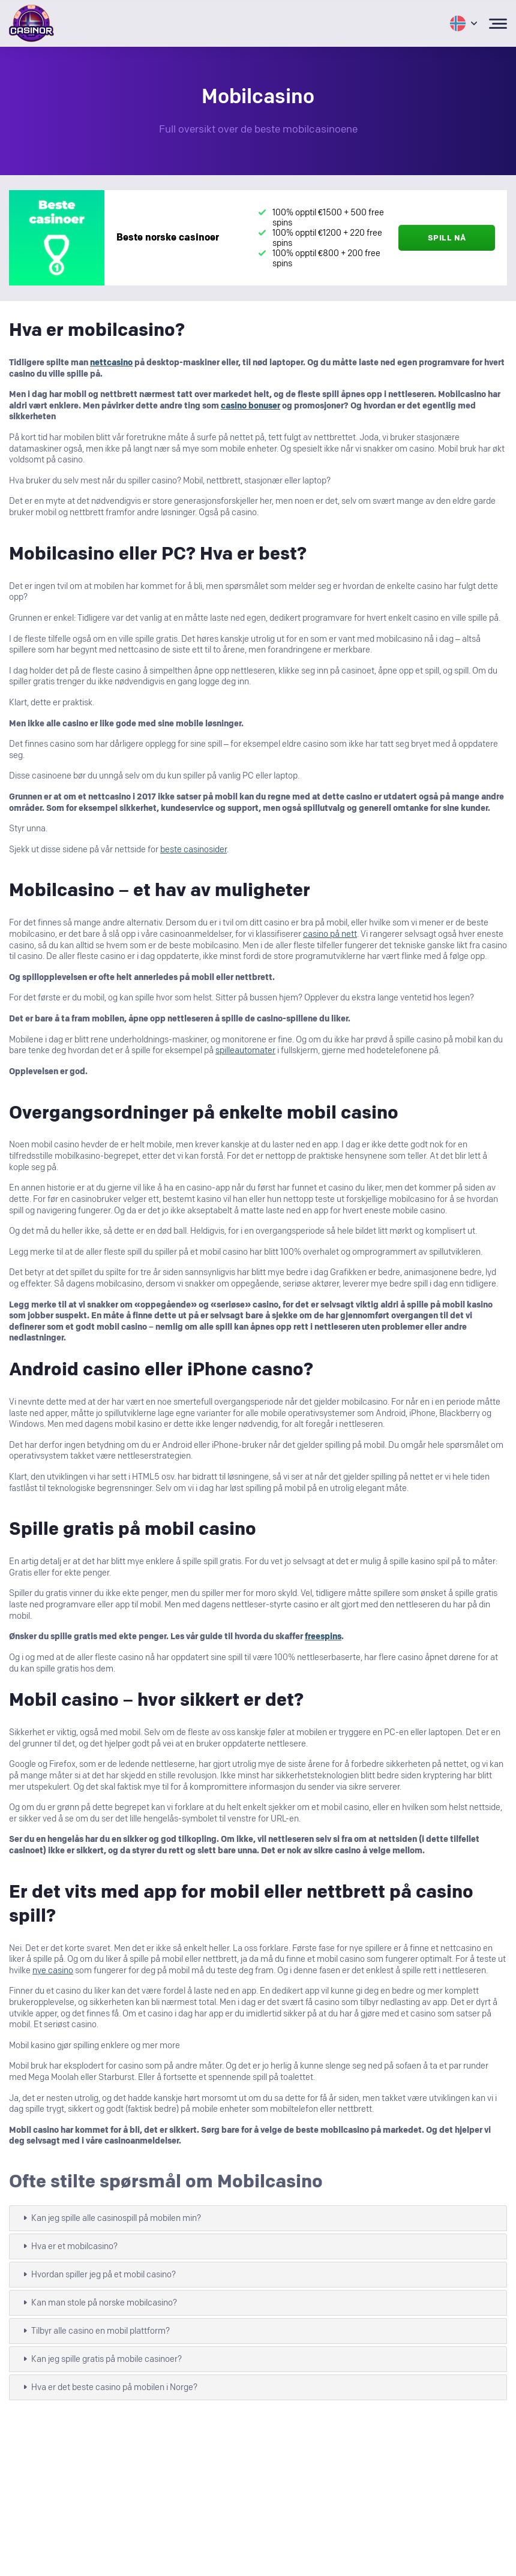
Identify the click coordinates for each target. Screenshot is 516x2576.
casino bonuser (250, 406)
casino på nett (330, 934)
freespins (323, 1636)
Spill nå (447, 238)
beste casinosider (193, 849)
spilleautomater (245, 1050)
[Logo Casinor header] (31, 23)
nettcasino (111, 362)
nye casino (52, 1970)
